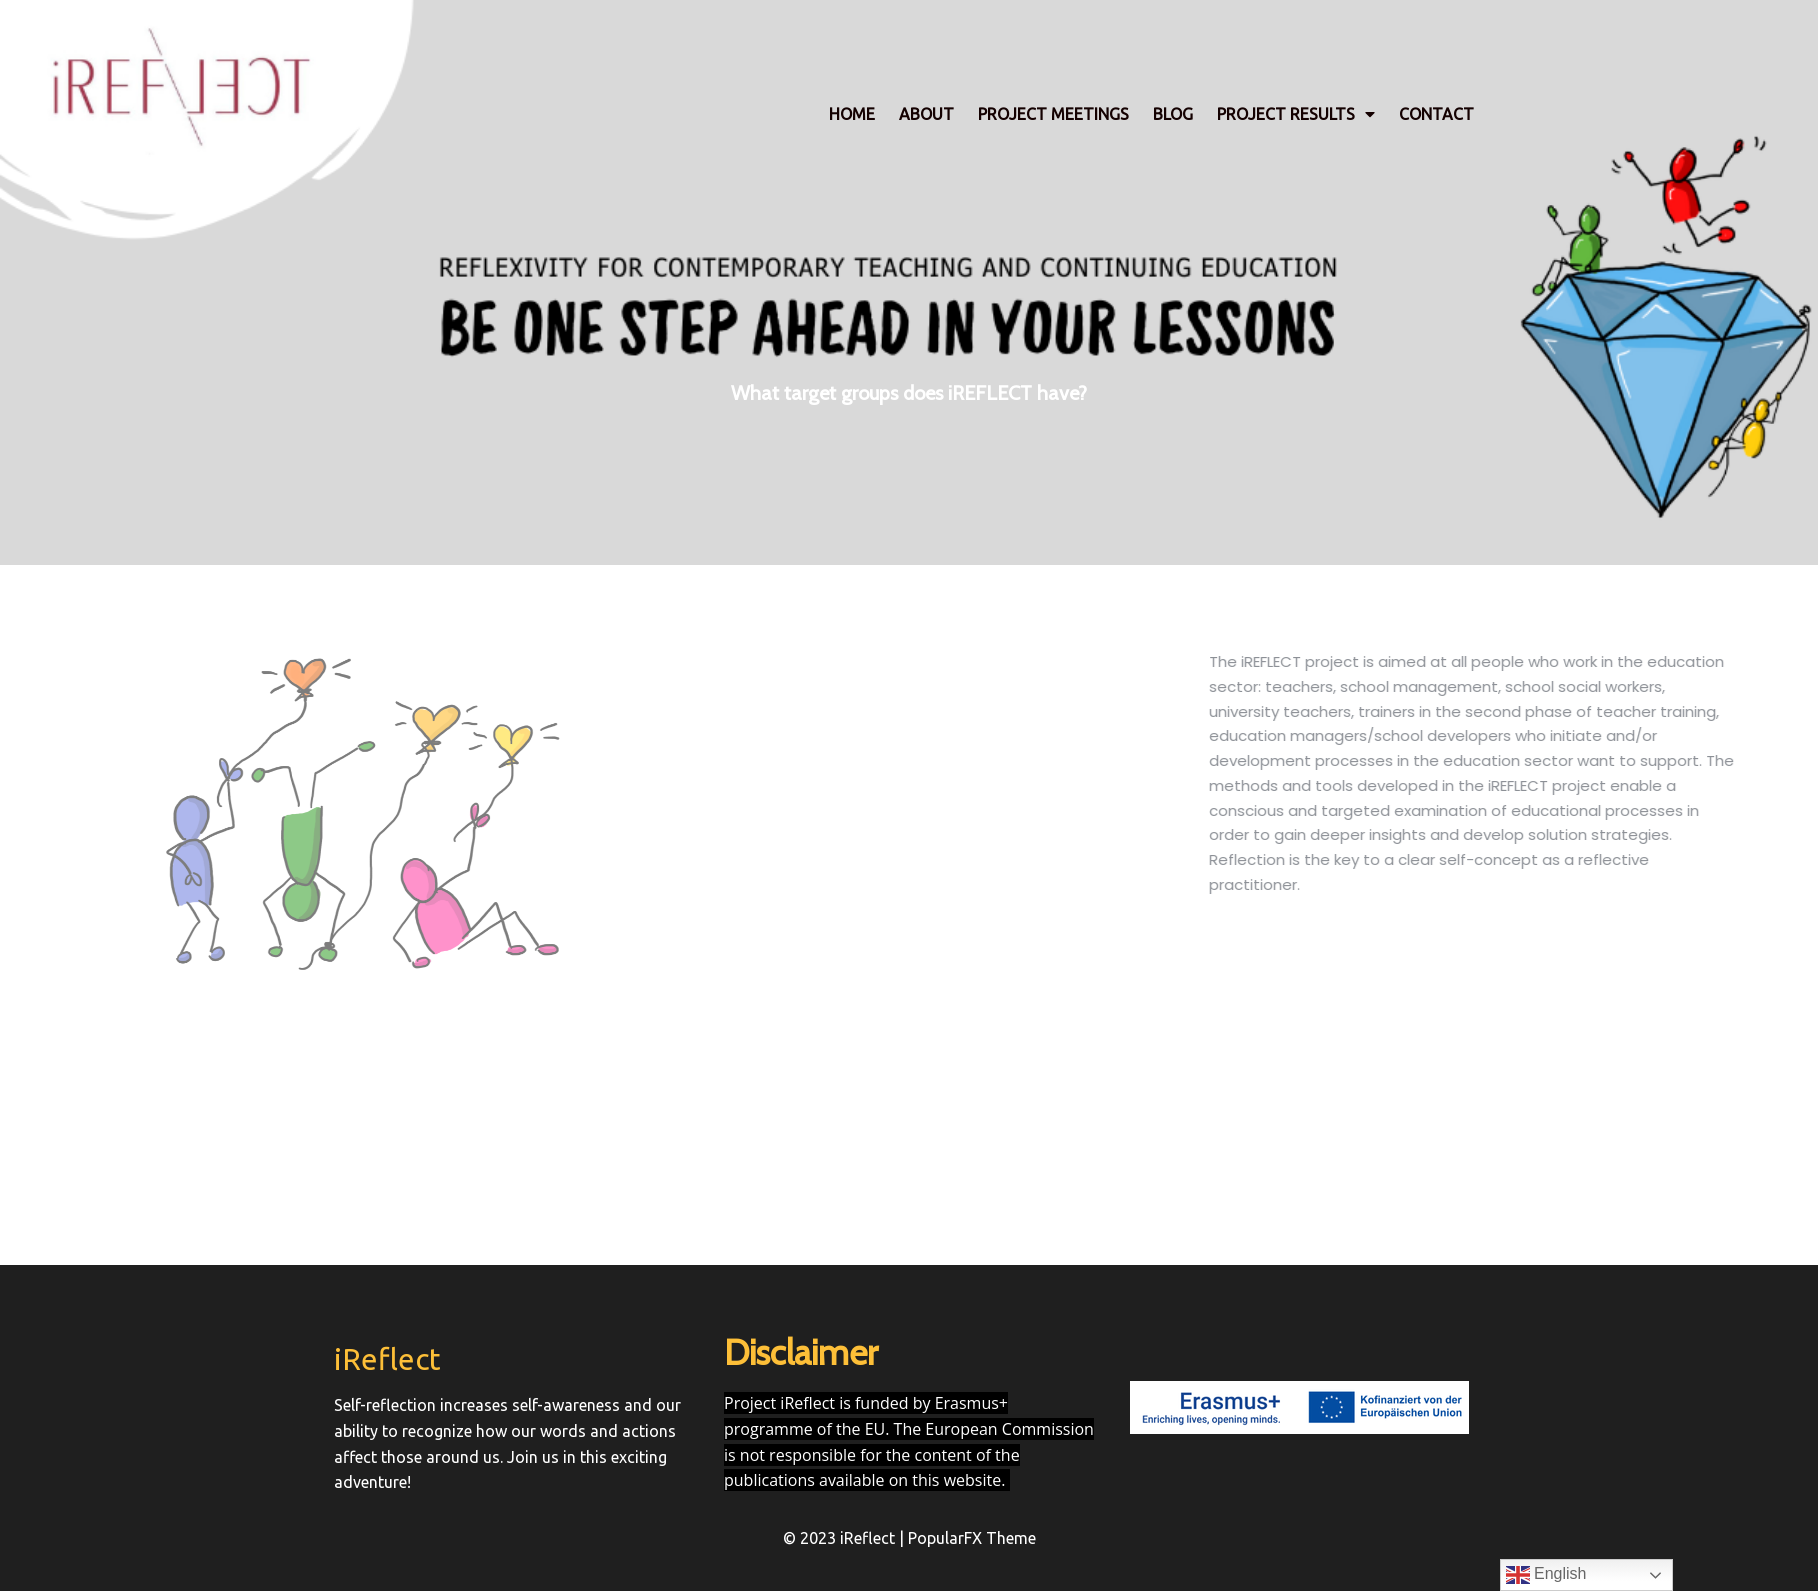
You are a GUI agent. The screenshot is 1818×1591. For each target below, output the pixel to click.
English (1546, 1575)
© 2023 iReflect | (845, 1538)
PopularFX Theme (972, 1538)
